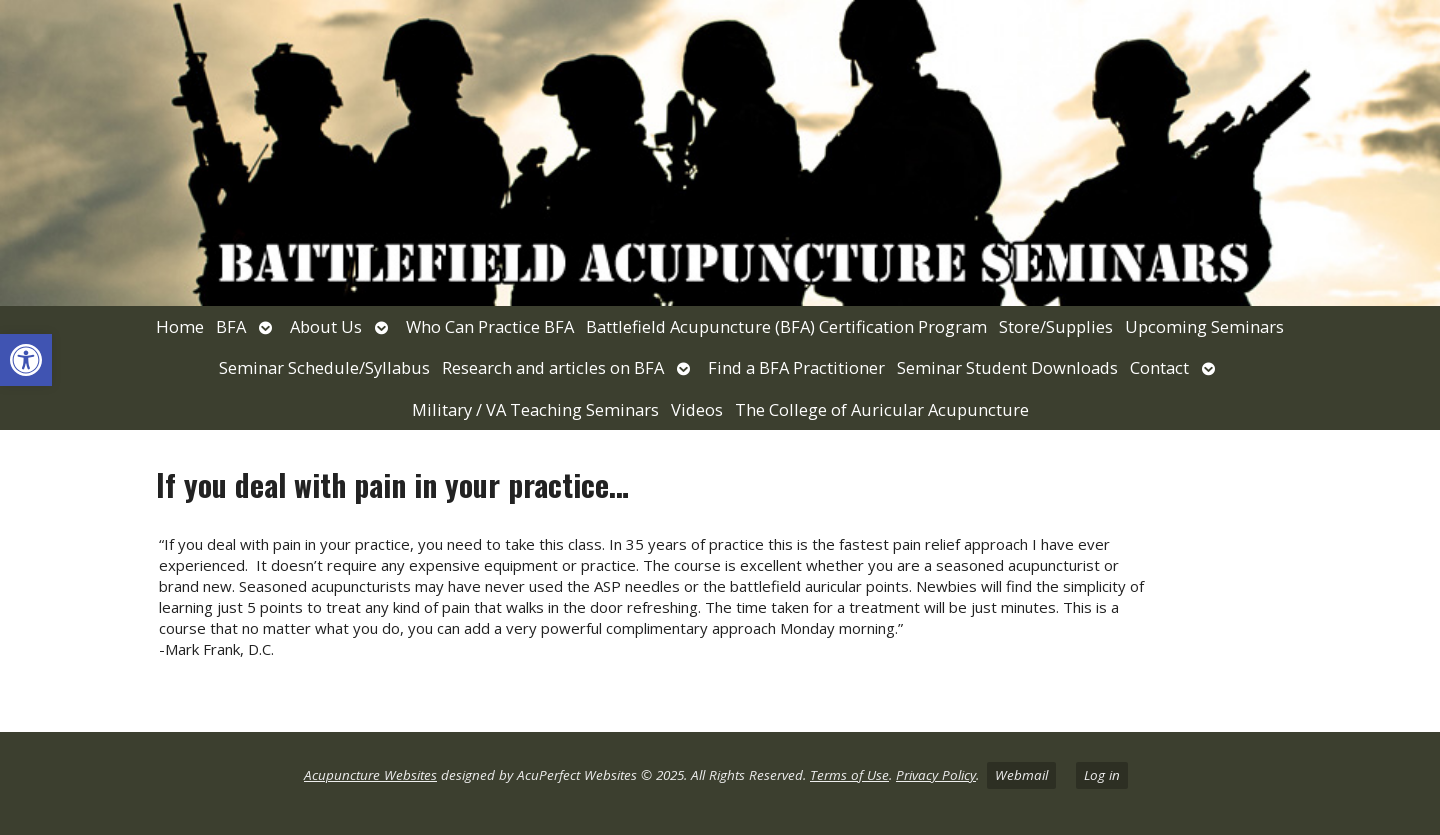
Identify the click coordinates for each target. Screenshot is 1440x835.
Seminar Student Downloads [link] (1007, 367)
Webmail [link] (1021, 775)
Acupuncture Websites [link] (370, 775)
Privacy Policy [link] (936, 775)
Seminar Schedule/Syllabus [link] (324, 367)
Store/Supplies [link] (1056, 326)
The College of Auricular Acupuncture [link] (882, 409)
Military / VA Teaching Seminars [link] (535, 409)
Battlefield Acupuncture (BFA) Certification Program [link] (786, 326)
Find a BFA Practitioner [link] (796, 367)
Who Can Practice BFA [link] (490, 326)
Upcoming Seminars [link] (1204, 326)
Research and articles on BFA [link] (553, 367)
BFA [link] (231, 326)
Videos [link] (697, 409)
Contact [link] (1159, 367)
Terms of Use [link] (849, 775)
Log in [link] (1102, 775)
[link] (26, 360)
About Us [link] (326, 326)
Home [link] (180, 326)
